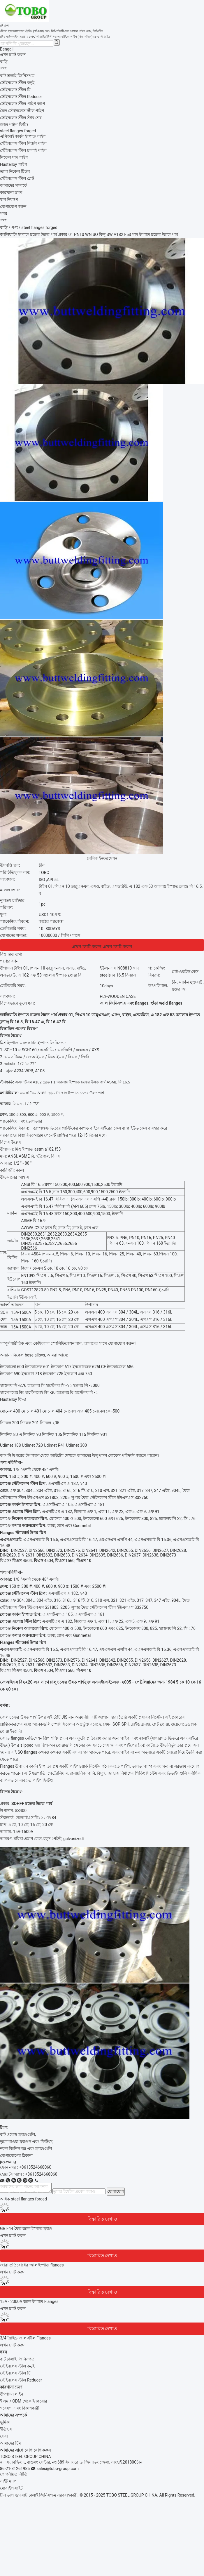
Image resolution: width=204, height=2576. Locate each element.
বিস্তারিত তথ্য (11, 954)
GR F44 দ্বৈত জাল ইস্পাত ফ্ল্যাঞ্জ (26, 2228)
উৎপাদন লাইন (11, 2394)
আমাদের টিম (10, 2443)
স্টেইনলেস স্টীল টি (15, 2373)
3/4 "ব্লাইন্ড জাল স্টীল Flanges (25, 2338)
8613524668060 (42, 2174)
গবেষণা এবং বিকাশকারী (19, 2408)
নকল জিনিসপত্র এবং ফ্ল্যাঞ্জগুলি (26, 2148)
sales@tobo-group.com (57, 2468)
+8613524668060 (35, 2167)
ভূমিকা (5, 2422)
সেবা (4, 2436)
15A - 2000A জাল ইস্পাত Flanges (29, 2301)
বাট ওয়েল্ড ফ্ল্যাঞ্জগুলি (17, 2134)
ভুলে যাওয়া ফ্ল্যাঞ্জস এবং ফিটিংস (26, 2141)
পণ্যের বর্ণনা (10, 961)
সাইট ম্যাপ (8, 2481)
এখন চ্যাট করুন (13, 54)
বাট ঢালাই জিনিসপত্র (17, 2359)
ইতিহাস (6, 2429)
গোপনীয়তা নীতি (13, 2474)
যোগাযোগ (115, 2191)
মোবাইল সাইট (11, 2488)
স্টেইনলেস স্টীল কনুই (17, 2366)
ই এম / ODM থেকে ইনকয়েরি (23, 2401)
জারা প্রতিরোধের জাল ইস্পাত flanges (32, 2265)
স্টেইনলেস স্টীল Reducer (21, 2380)
